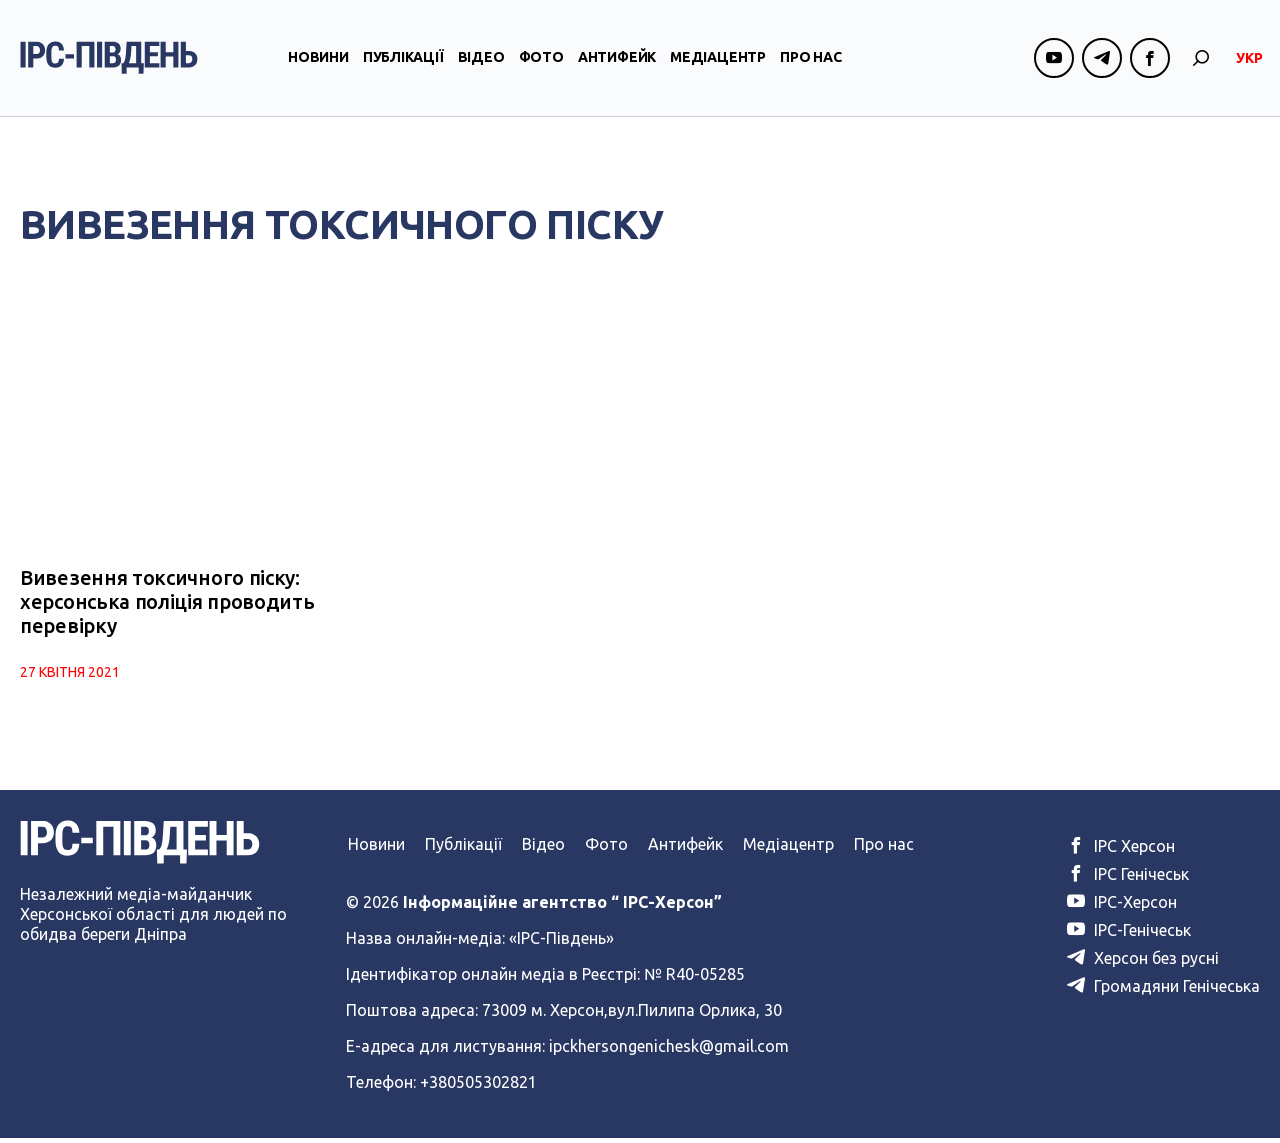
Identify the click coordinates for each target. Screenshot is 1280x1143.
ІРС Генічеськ (1128, 879)
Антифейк (617, 73)
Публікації (403, 73)
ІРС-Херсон (1122, 907)
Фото (541, 73)
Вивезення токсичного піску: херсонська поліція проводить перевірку (167, 606)
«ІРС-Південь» (561, 943)
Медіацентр (718, 73)
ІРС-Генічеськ (1129, 935)
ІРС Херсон (1121, 851)
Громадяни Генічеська (1163, 991)
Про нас (811, 73)
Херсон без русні (1143, 963)
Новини (318, 73)
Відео (481, 73)
